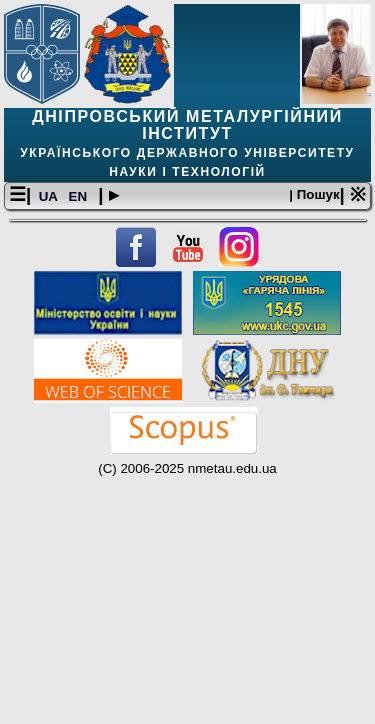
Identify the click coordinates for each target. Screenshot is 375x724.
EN (80, 196)
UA (50, 196)
